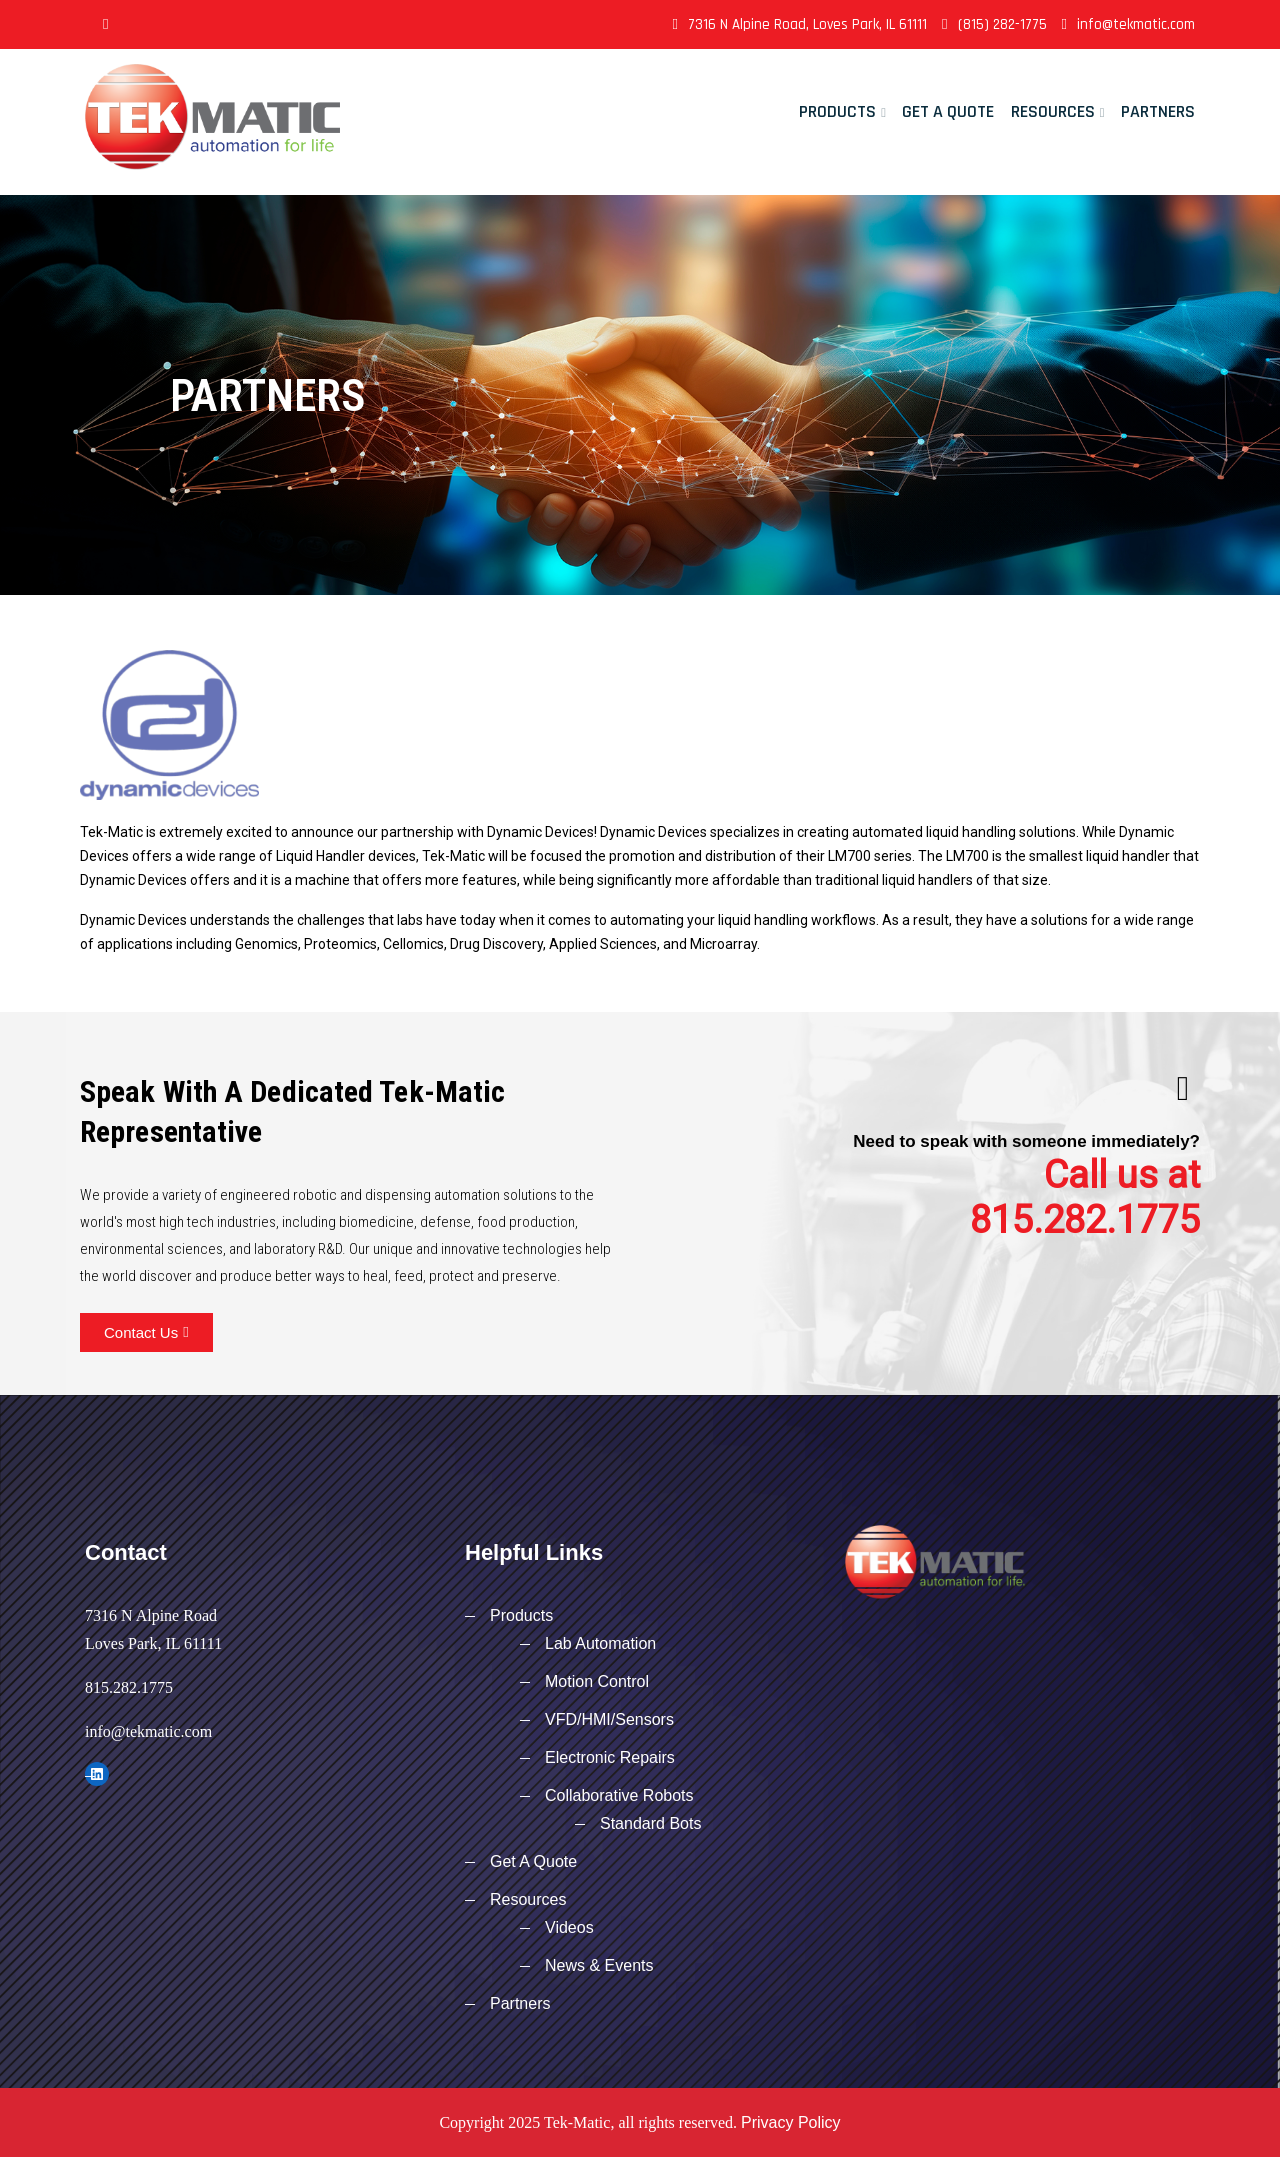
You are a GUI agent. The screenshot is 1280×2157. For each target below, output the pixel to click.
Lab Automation (600, 1643)
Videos (569, 1927)
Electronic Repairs (610, 1757)
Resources (1053, 111)
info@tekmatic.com (1128, 24)
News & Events (599, 1965)
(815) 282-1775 (994, 24)
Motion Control (597, 1681)
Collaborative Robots (619, 1795)
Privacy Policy (791, 2122)
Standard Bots (650, 1823)
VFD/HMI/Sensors (609, 1719)
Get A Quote (948, 111)
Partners (1158, 111)
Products (837, 111)
